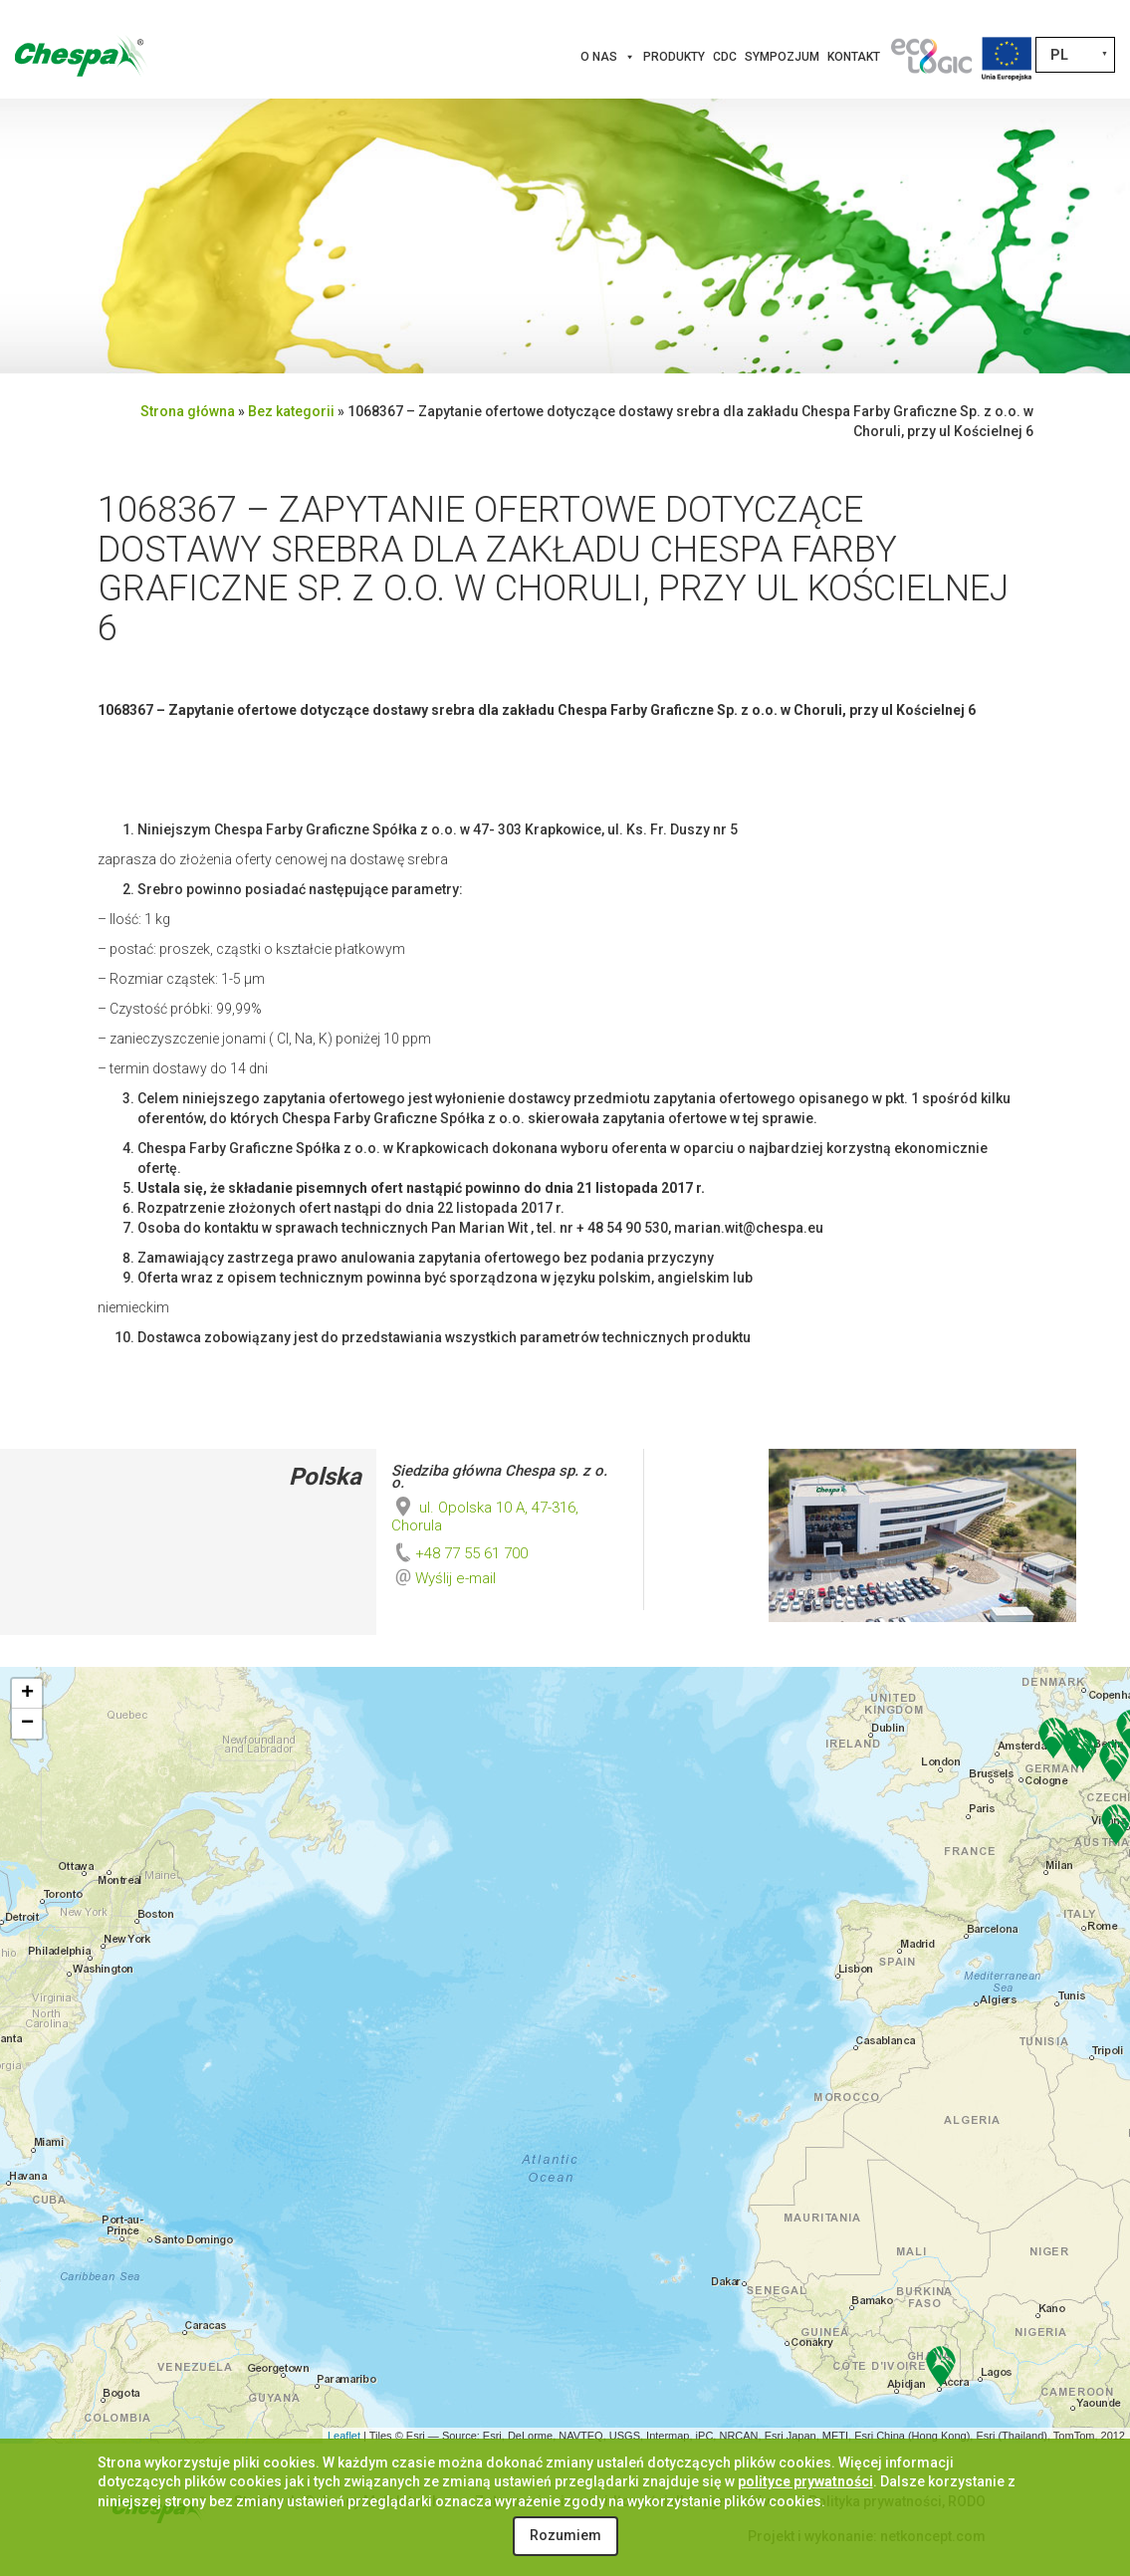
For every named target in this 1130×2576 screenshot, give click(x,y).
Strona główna (187, 411)
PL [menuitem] (1059, 55)
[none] (1075, 55)
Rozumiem (565, 2535)
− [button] (27, 1724)
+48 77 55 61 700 (459, 1553)
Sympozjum (782, 57)
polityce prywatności (805, 2481)
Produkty (674, 57)
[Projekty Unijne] (1006, 57)
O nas (607, 57)
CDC (725, 57)
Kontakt (853, 57)
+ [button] (27, 1694)
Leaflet (344, 2436)
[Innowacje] (931, 57)
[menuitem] (1075, 55)
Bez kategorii (291, 411)
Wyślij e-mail (455, 1578)
